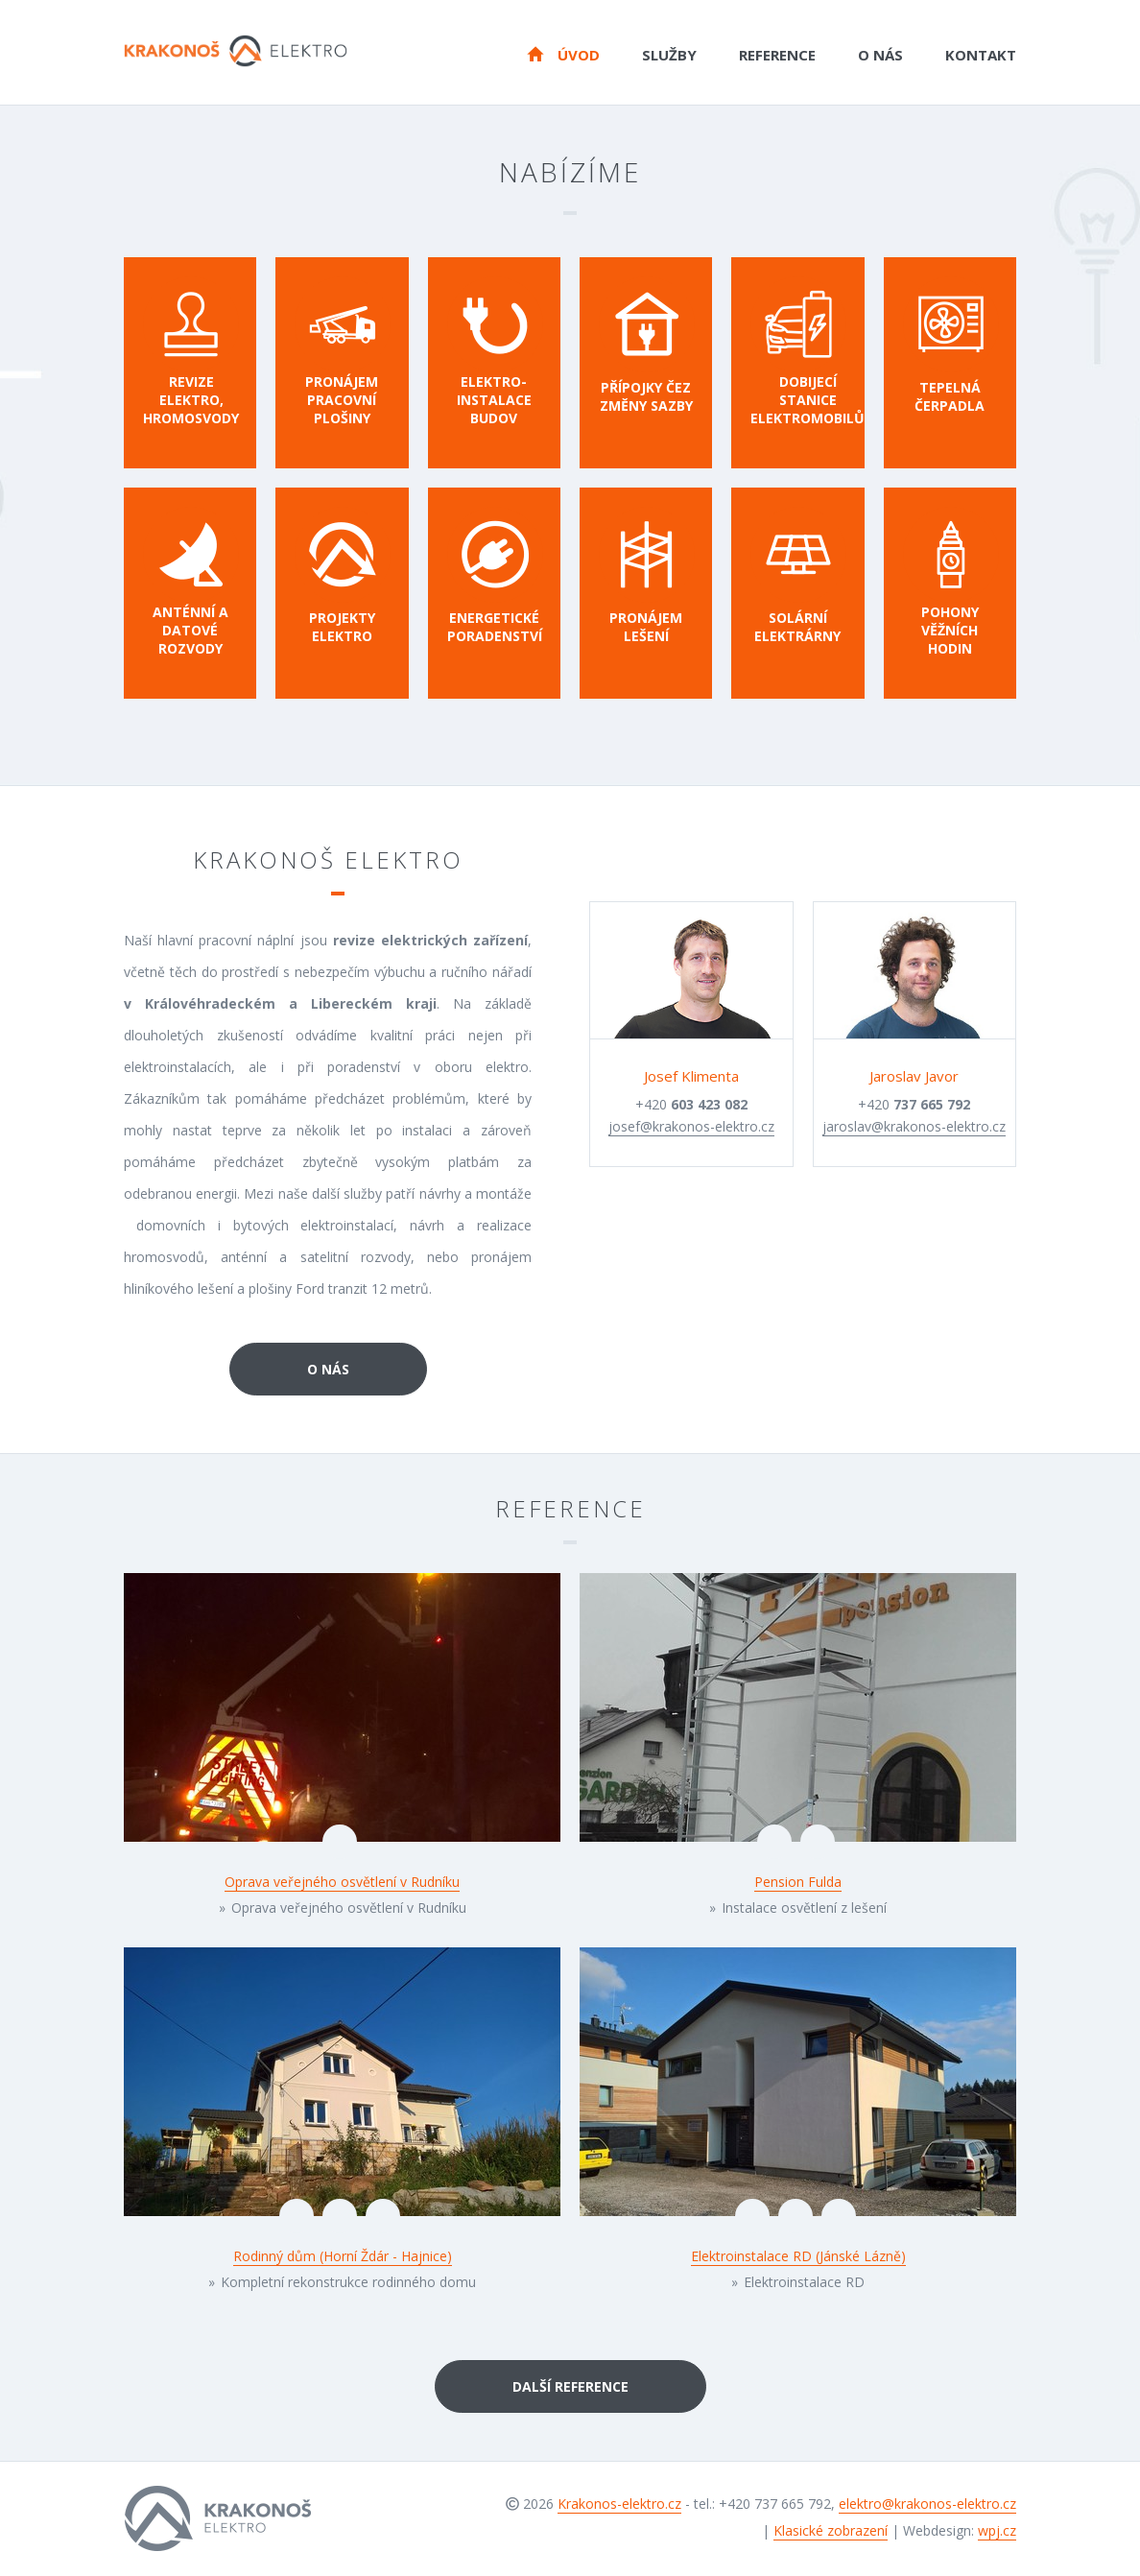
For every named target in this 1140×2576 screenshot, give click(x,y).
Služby (669, 54)
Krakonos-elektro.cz (619, 2503)
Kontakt (980, 54)
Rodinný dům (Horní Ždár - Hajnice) (342, 2256)
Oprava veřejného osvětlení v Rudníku (342, 1881)
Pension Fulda (798, 1881)
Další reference (570, 2386)
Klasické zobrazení (830, 2530)
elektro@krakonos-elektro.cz (927, 2503)
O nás (880, 54)
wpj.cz (997, 2530)
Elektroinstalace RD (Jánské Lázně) (798, 2256)
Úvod (563, 53)
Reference (777, 54)
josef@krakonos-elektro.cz (691, 1126)
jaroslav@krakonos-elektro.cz (914, 1126)
